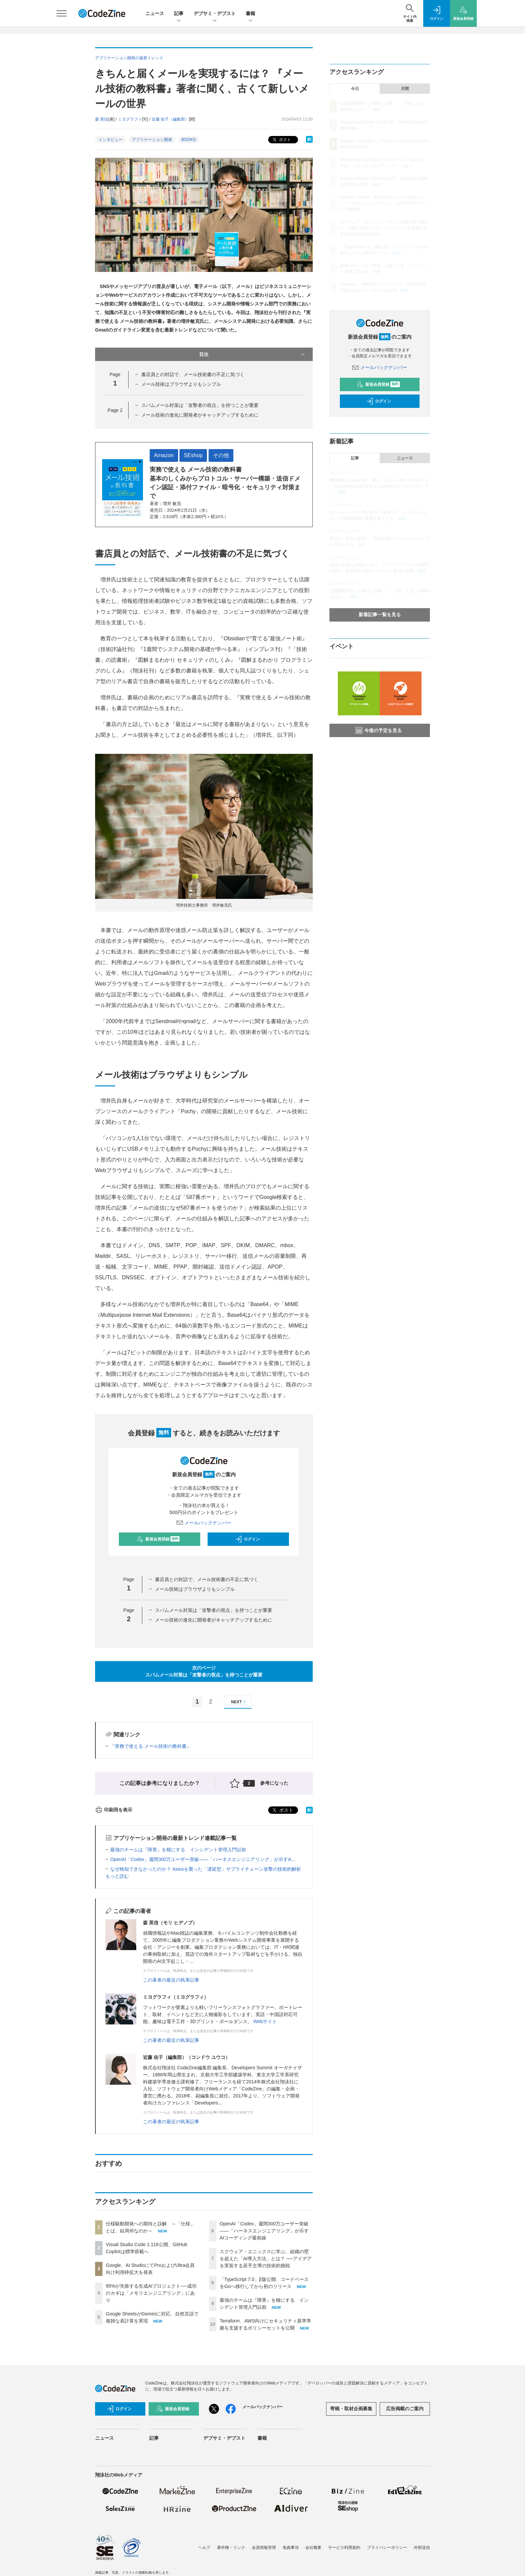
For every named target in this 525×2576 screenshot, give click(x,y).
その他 (221, 455)
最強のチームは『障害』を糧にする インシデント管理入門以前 (178, 1849)
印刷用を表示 (113, 1809)
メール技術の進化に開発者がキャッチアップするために (199, 415)
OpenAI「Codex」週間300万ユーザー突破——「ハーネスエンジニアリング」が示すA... (202, 1859)
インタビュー (110, 139)
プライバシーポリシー (387, 2547)
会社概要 (313, 2547)
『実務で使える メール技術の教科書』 (150, 1746)
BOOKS (188, 139)
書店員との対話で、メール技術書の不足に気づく (192, 374)
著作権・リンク (231, 2547)
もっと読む (117, 1876)
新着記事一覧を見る (380, 614)
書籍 (250, 14)
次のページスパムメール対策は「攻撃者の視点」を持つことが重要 (203, 1671)
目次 (252, 354)
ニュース (154, 13)
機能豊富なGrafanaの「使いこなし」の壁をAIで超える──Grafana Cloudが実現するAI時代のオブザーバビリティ (379, 486)
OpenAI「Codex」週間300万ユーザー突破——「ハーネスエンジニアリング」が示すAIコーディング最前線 (264, 2230)
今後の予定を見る (379, 730)
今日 (355, 88)
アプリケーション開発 (152, 139)
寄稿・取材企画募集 (351, 2408)
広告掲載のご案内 (405, 2408)
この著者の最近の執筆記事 (171, 1980)
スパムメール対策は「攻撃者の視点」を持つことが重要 (199, 405)
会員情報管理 (264, 2547)
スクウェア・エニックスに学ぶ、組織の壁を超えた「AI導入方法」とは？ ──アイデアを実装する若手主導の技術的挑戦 (266, 2258)
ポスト (281, 139)
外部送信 (422, 2547)
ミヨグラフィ (130, 119)
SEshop (193, 455)
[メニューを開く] (61, 13)
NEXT (239, 1702)
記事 (178, 14)
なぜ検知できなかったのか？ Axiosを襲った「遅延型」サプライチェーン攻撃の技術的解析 (205, 1869)
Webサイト (265, 2021)
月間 (405, 88)
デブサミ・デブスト (215, 14)
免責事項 (291, 2547)
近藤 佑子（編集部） (170, 119)
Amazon (164, 455)
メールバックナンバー (203, 1522)
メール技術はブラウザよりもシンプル (181, 384)
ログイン (247, 1539)
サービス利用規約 (344, 2547)
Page (114, 410)
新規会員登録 (158, 1539)
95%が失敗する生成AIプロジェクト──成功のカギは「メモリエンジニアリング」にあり (151, 2293)
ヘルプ (204, 2547)
